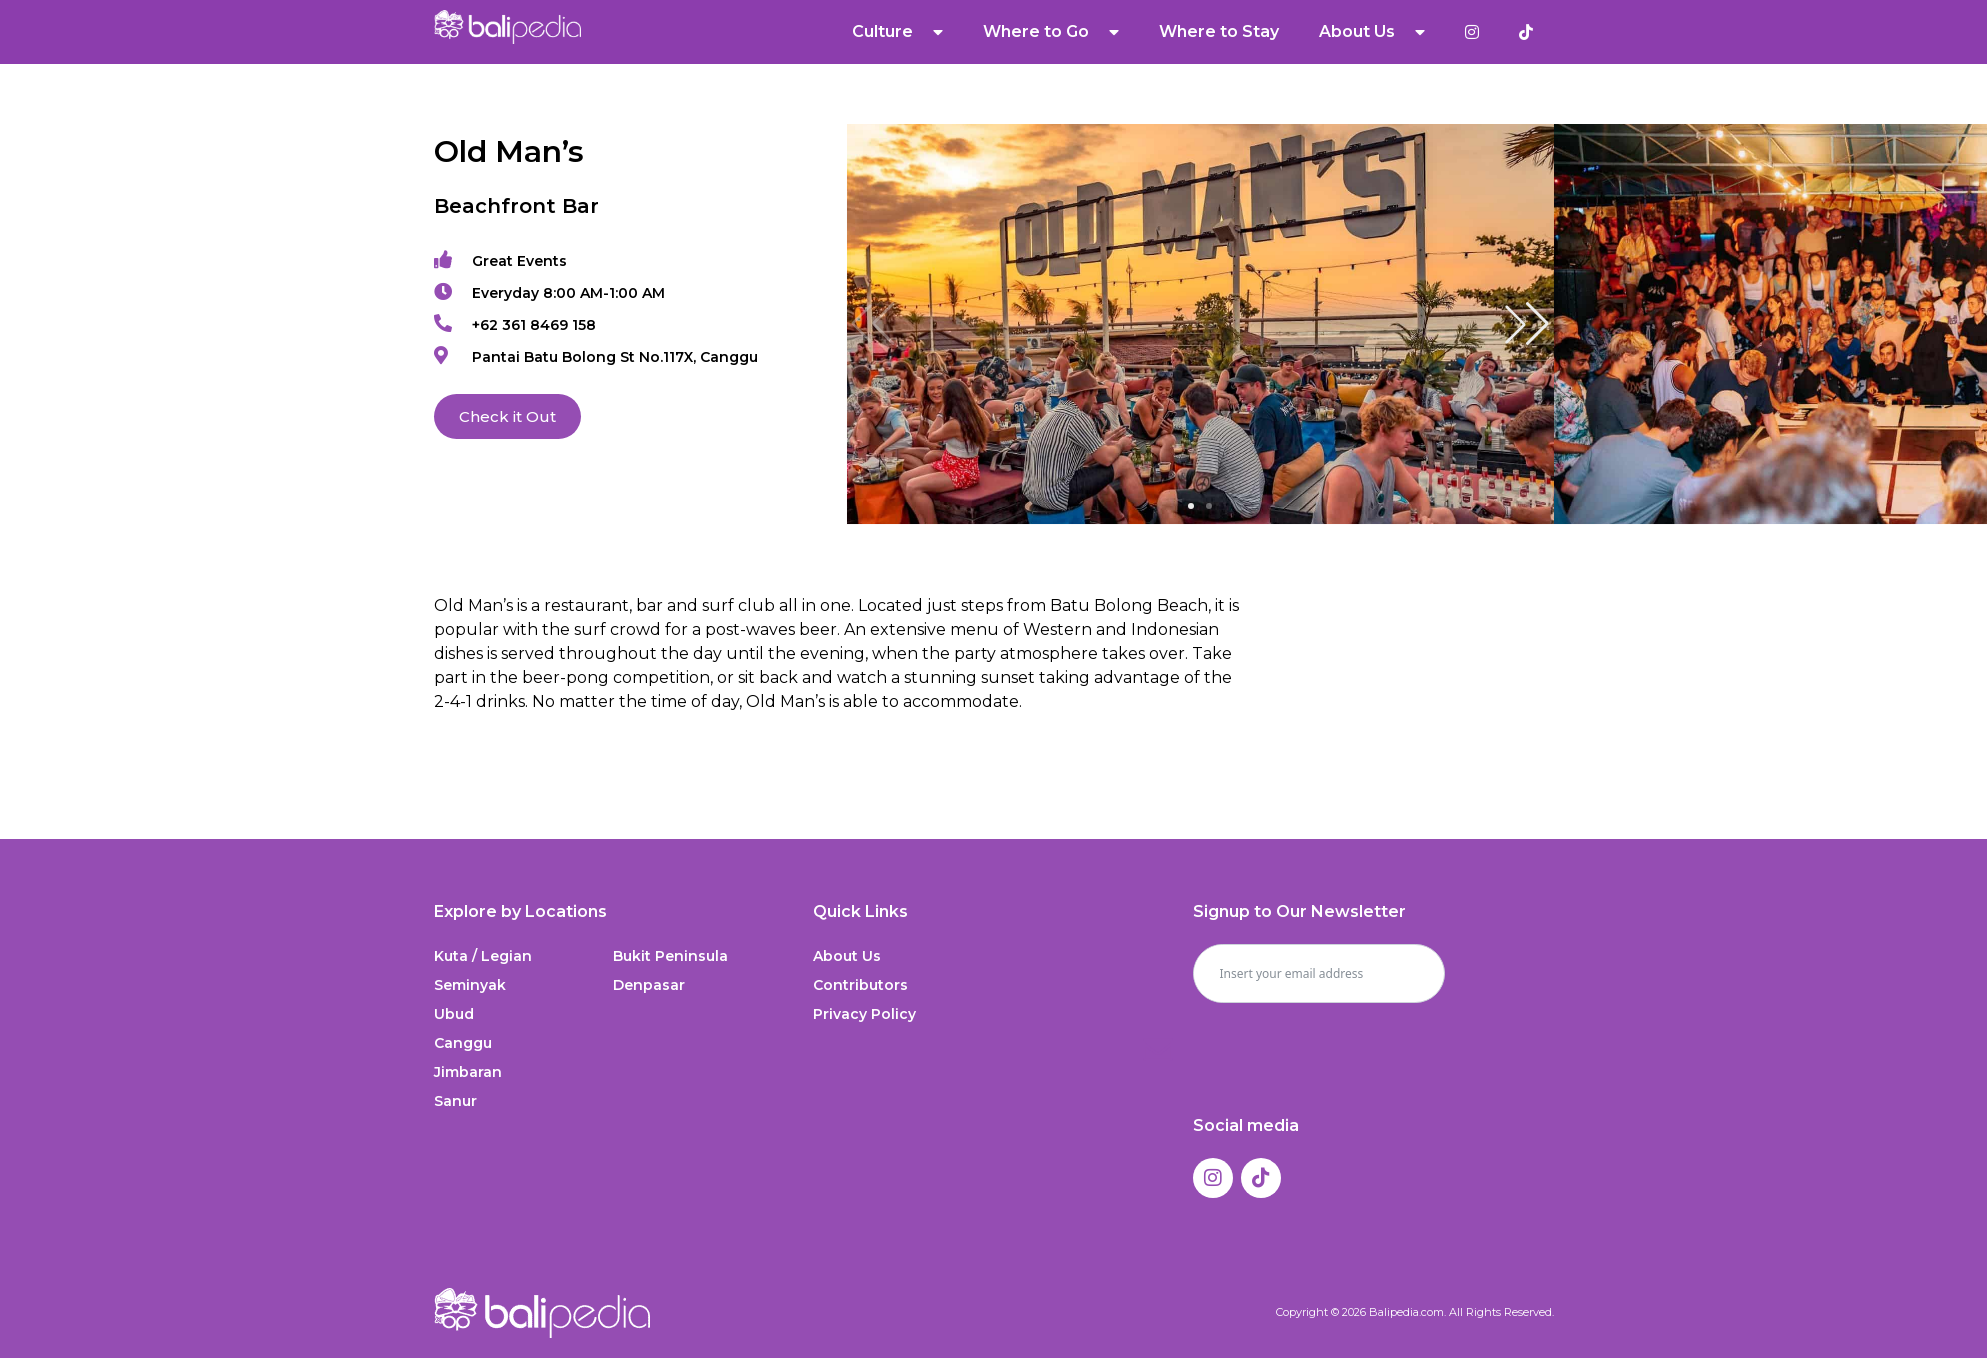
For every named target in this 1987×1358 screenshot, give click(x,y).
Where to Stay (1219, 31)
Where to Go (1051, 32)
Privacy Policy (864, 1014)
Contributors (860, 985)
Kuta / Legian (483, 956)
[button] (1527, 324)
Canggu (463, 1043)
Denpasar (649, 985)
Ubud (454, 1014)
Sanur (455, 1101)
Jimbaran (468, 1072)
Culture (897, 32)
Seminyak (470, 985)
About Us (1372, 32)
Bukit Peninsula (670, 956)
